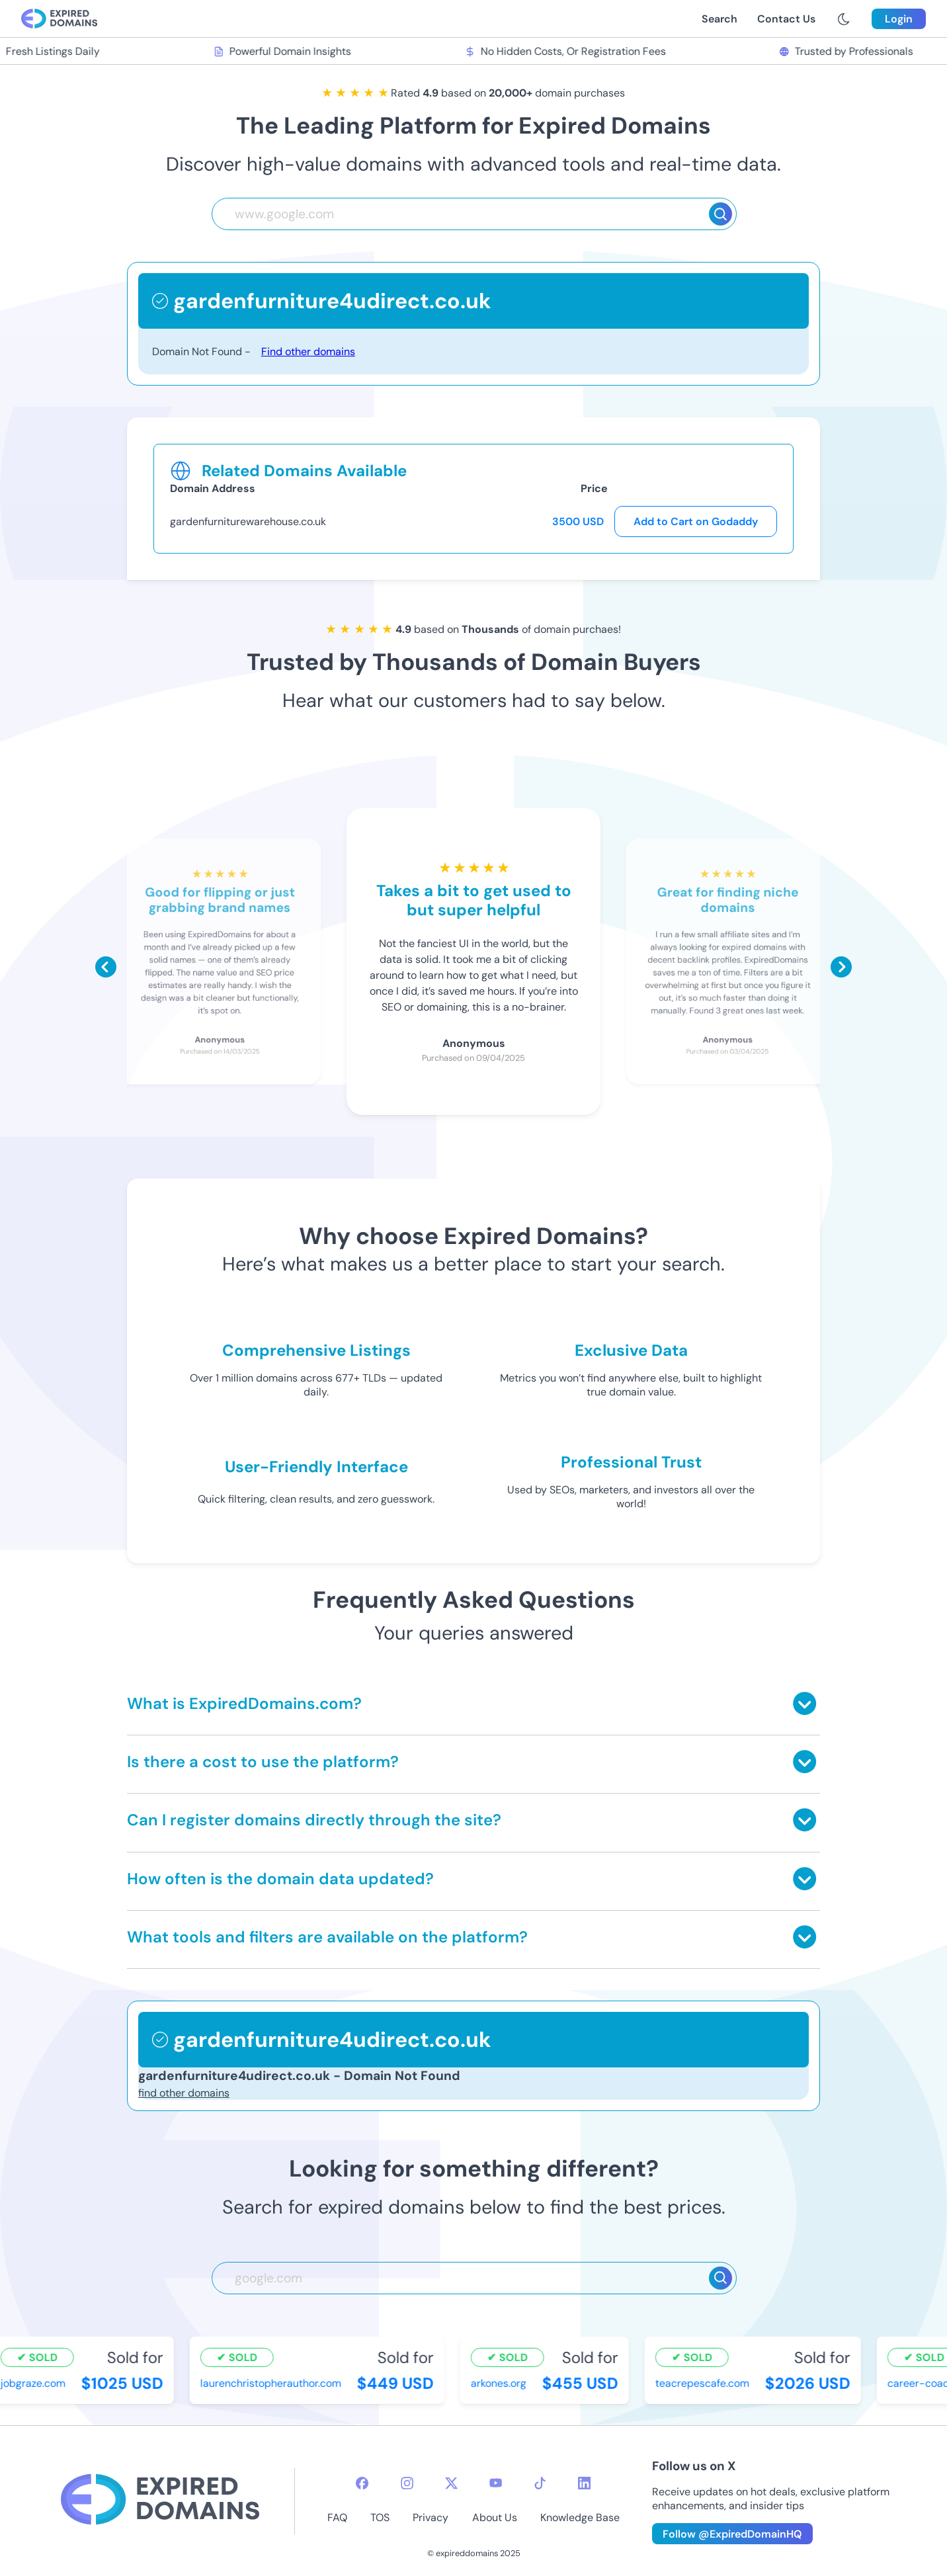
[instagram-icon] (407, 2483)
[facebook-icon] (362, 2483)
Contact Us (786, 19)
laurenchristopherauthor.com (272, 2383)
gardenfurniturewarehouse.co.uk (248, 521)
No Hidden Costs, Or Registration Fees (566, 51)
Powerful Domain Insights (283, 51)
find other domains (183, 2093)
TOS (380, 2517)
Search (719, 19)
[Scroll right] (841, 966)
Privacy (430, 2517)
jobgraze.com (34, 2383)
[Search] (720, 214)
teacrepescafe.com (704, 2383)
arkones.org (500, 2383)
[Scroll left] (105, 966)
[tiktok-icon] (540, 2483)
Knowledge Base (580, 2517)
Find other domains (308, 351)
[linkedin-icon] (584, 2483)
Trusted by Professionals (847, 51)
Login (899, 19)
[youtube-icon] (495, 2483)
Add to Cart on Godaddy (696, 521)
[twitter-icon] (451, 2483)
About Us (494, 2517)
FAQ (337, 2517)
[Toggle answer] (804, 1703)
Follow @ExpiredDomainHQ (732, 2534)
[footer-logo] (160, 2501)
